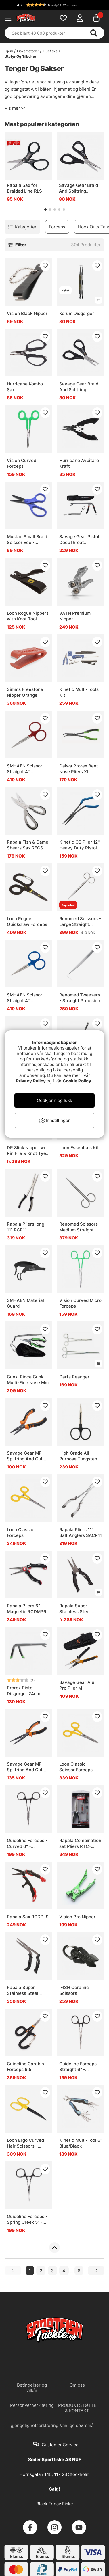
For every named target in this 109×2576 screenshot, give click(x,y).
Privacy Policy (31, 1081)
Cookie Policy (77, 1081)
